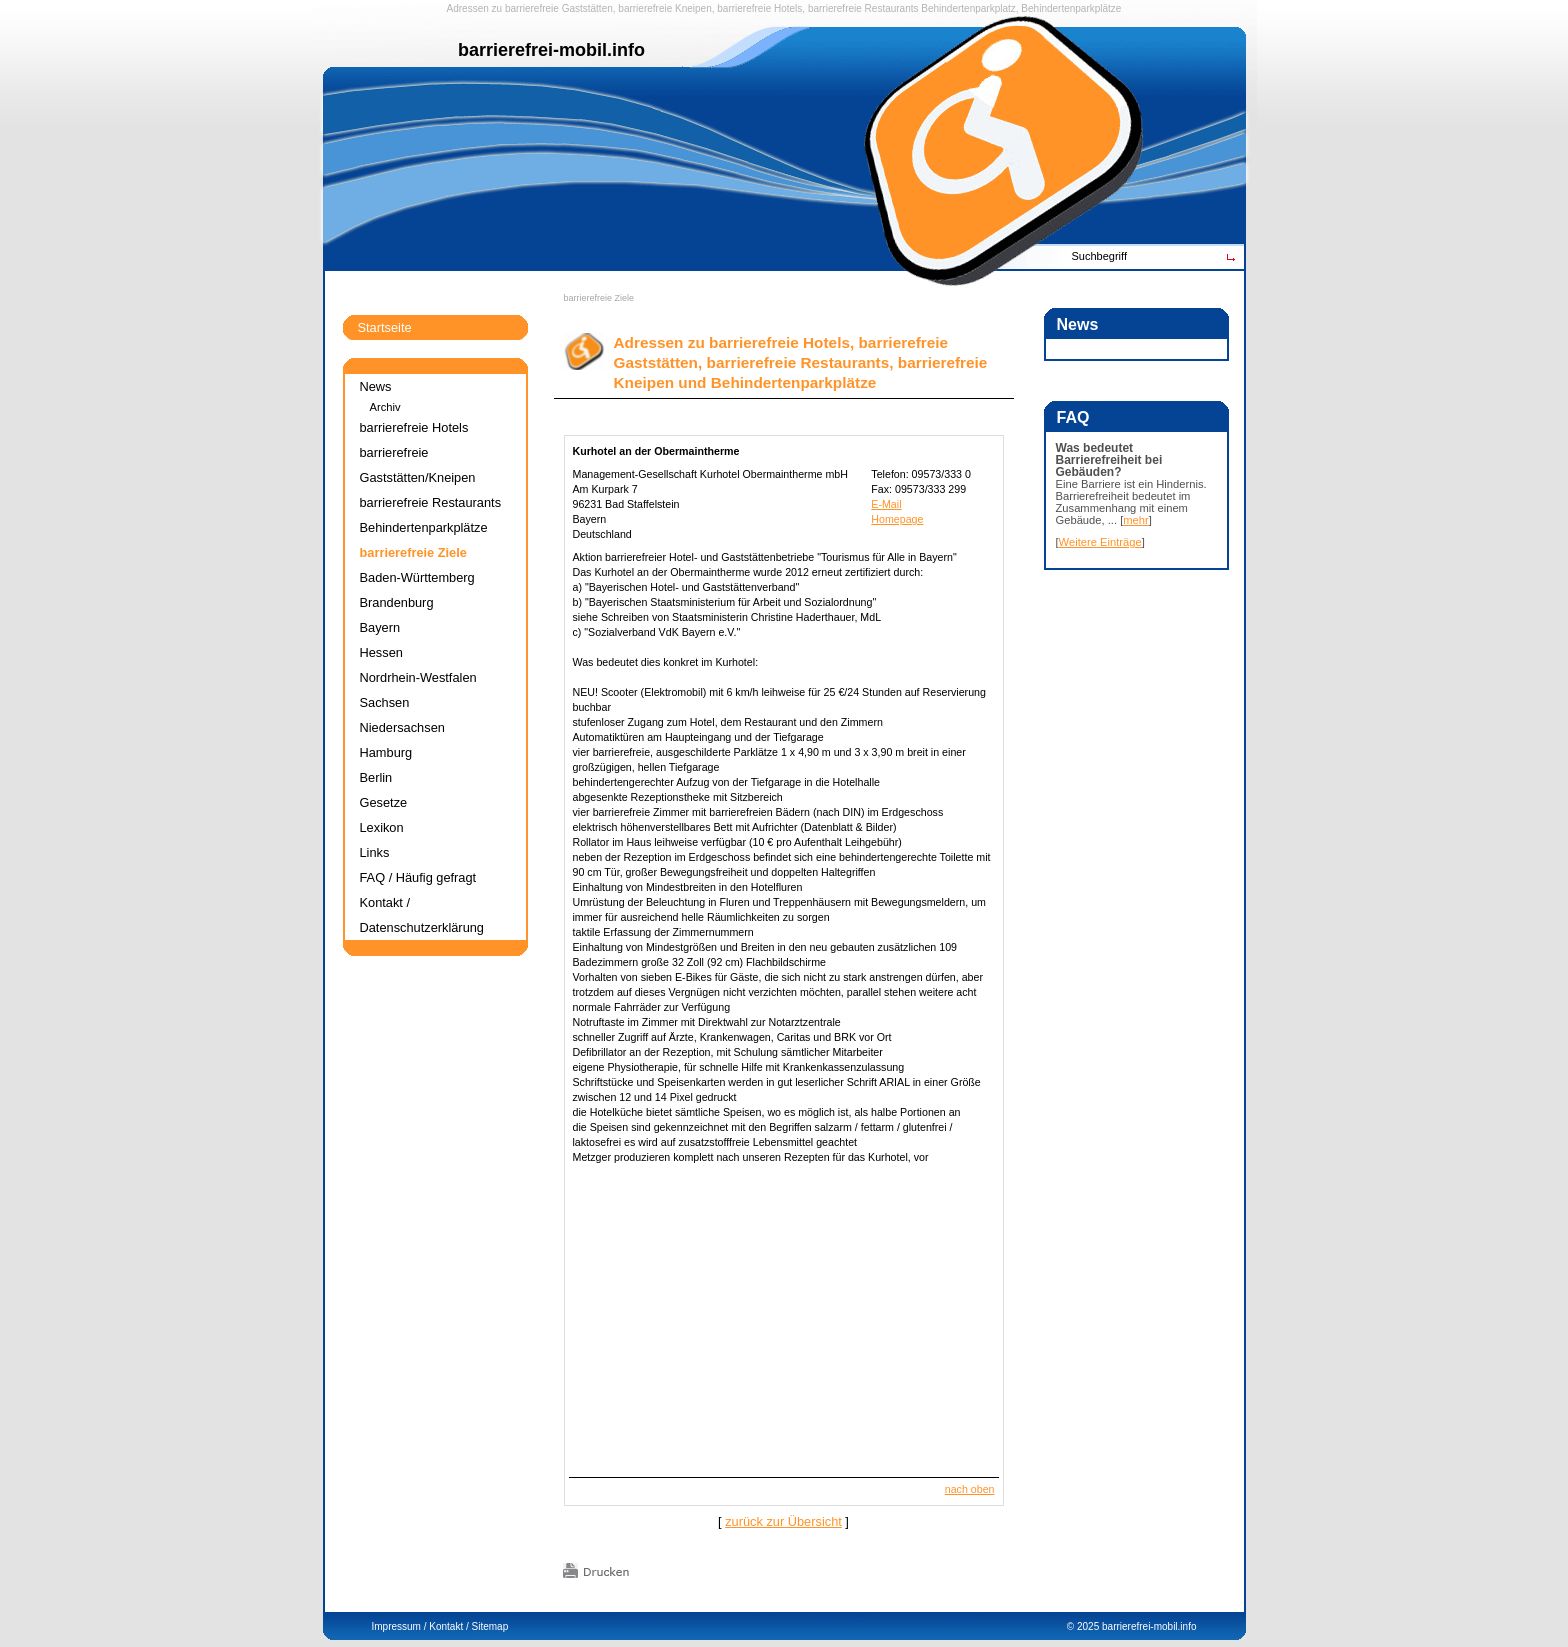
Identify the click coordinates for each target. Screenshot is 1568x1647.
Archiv (385, 407)
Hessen (381, 652)
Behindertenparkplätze (424, 527)
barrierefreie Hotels (759, 8)
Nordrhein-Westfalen (418, 677)
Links (375, 852)
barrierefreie (532, 8)
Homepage (897, 519)
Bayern (380, 627)
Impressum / (399, 1626)
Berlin (376, 777)
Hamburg (386, 752)
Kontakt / (448, 1626)
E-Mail (886, 504)
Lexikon (382, 827)
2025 (1088, 1626)
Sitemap (490, 1626)
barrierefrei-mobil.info (1149, 1626)
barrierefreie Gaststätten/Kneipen (418, 465)
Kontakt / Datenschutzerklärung (422, 915)
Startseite (385, 327)
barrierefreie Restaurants (863, 8)
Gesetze (384, 802)
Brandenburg (397, 602)
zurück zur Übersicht (783, 1521)
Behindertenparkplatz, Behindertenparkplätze (1021, 8)
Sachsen (385, 702)
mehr (1136, 520)
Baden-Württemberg (417, 577)
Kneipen (693, 8)
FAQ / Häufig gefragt (418, 877)
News (376, 386)
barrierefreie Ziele (599, 298)
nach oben (970, 1489)
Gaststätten (587, 8)
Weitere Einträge (1100, 542)
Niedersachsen (402, 727)
